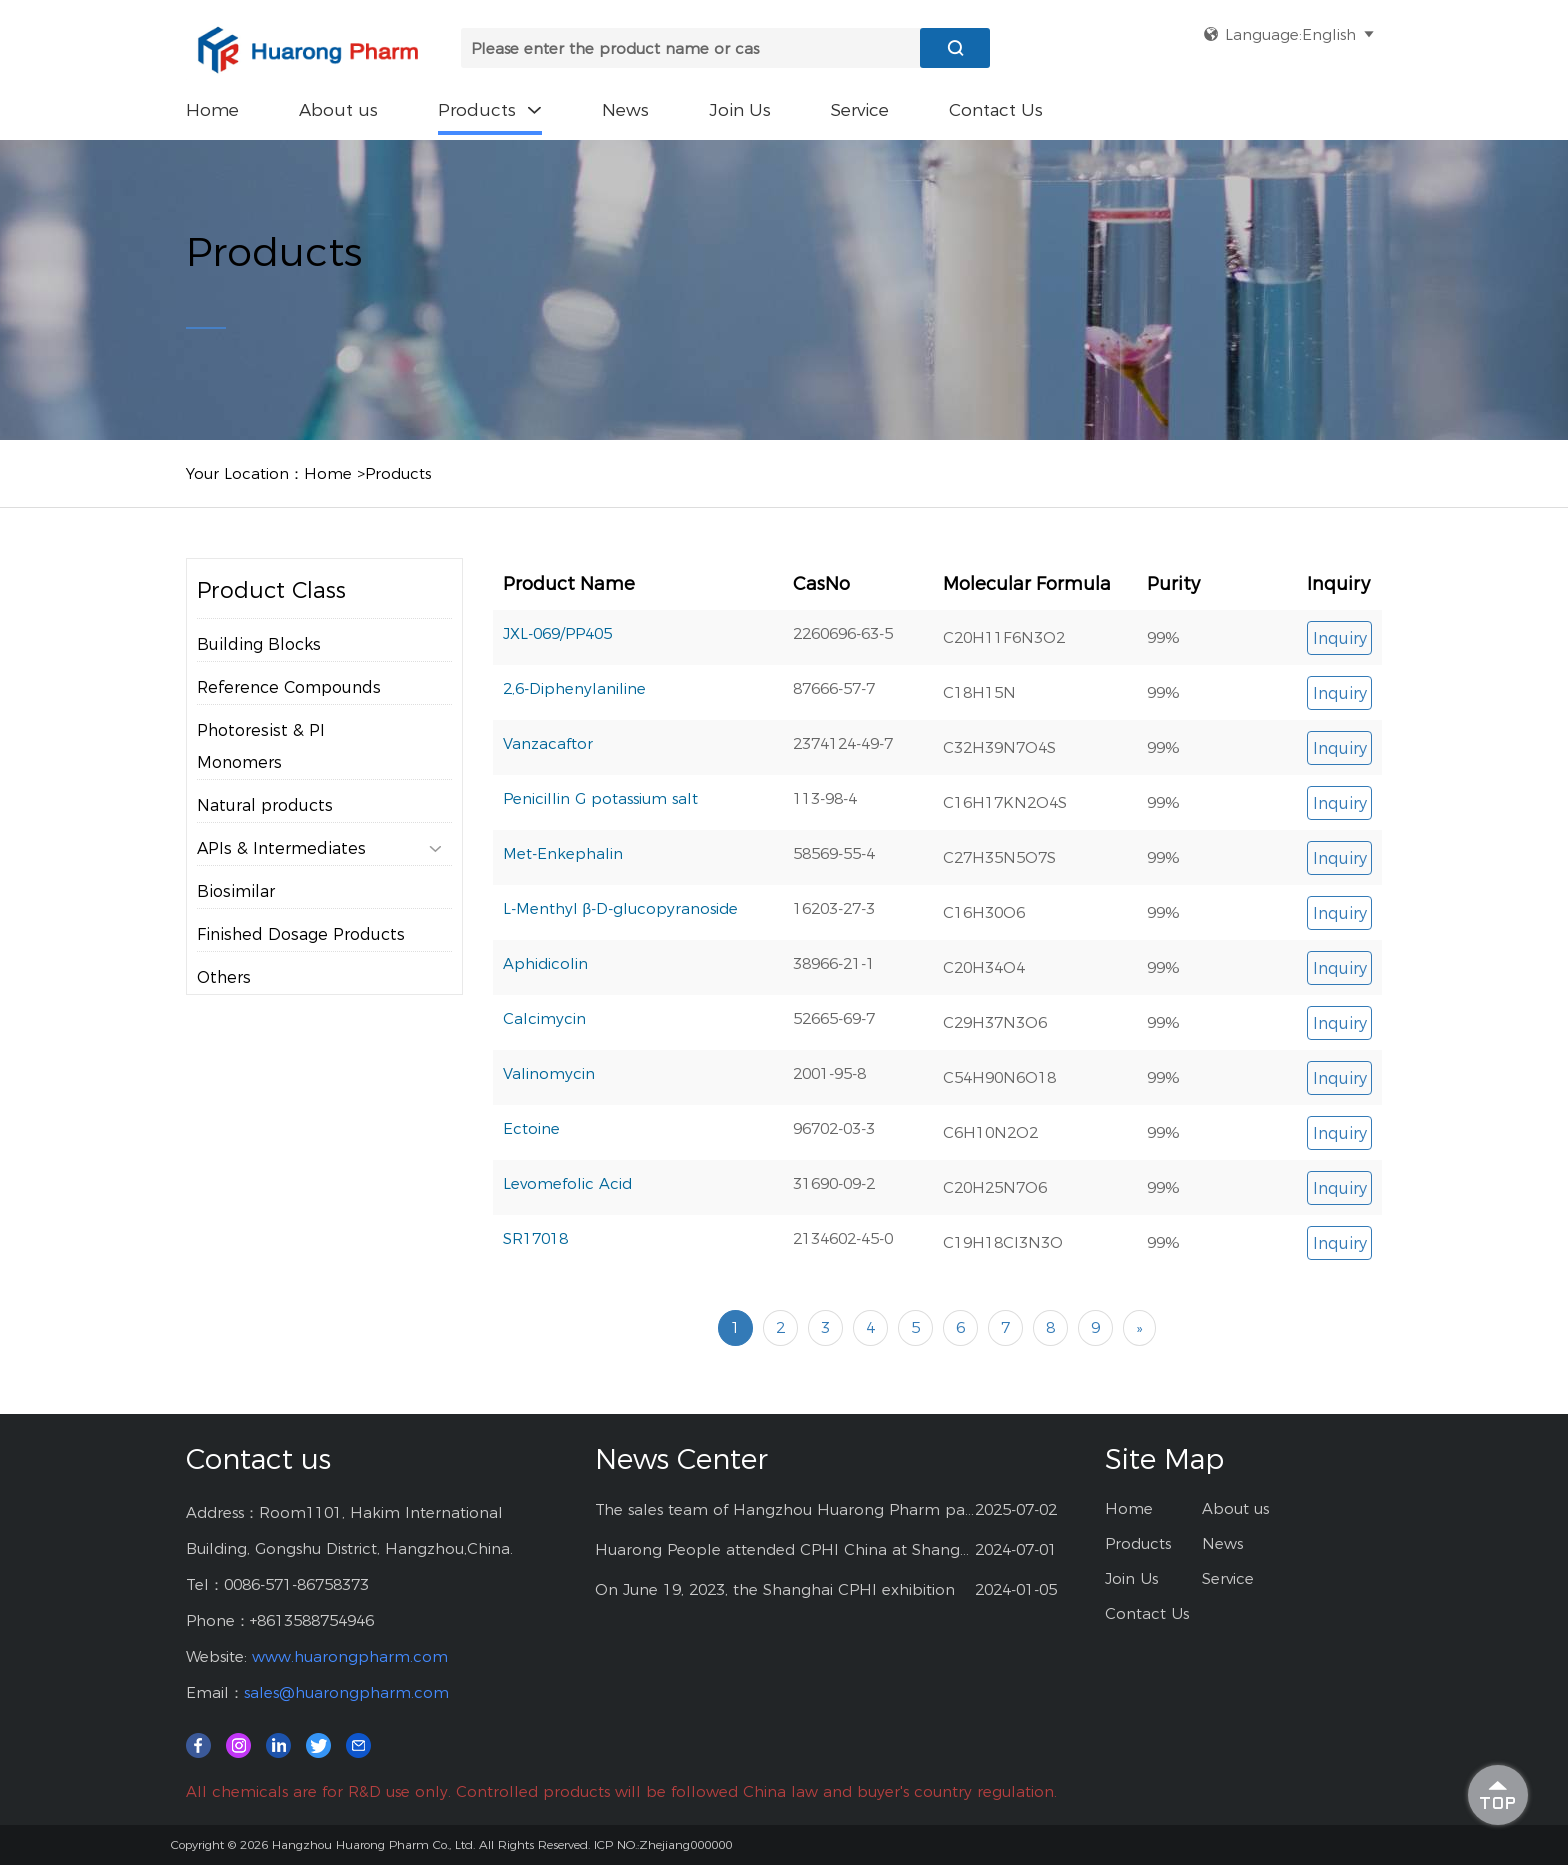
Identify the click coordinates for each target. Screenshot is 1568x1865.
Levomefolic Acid (567, 1250)
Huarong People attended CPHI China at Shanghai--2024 (785, 1549)
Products (490, 110)
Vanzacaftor (548, 810)
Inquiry (1340, 705)
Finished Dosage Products (301, 975)
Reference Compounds (289, 728)
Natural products (265, 846)
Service (860, 110)
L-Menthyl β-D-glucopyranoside (621, 975)
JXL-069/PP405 (557, 700)
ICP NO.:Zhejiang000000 (663, 1844)
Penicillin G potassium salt (600, 865)
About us (338, 110)
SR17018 (535, 1305)
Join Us (740, 110)
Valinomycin (549, 1140)
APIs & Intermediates (319, 890)
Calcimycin (544, 1085)
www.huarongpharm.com (350, 1656)
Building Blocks (259, 685)
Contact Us (996, 110)
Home (212, 110)
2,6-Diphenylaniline (574, 755)
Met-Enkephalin (563, 920)
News (625, 110)
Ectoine (531, 1195)
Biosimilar (236, 932)
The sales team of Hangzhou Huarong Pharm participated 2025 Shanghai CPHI (785, 1509)
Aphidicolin (545, 1030)
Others (224, 1018)
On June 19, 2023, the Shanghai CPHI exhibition (775, 1589)
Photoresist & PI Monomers (261, 787)
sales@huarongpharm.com (346, 1692)
